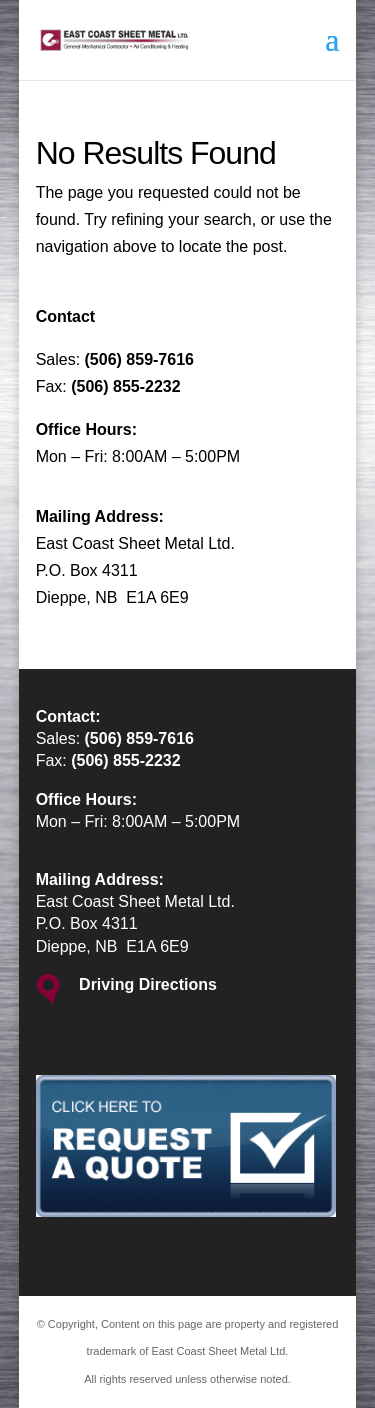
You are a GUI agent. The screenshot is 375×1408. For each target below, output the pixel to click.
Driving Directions (148, 984)
